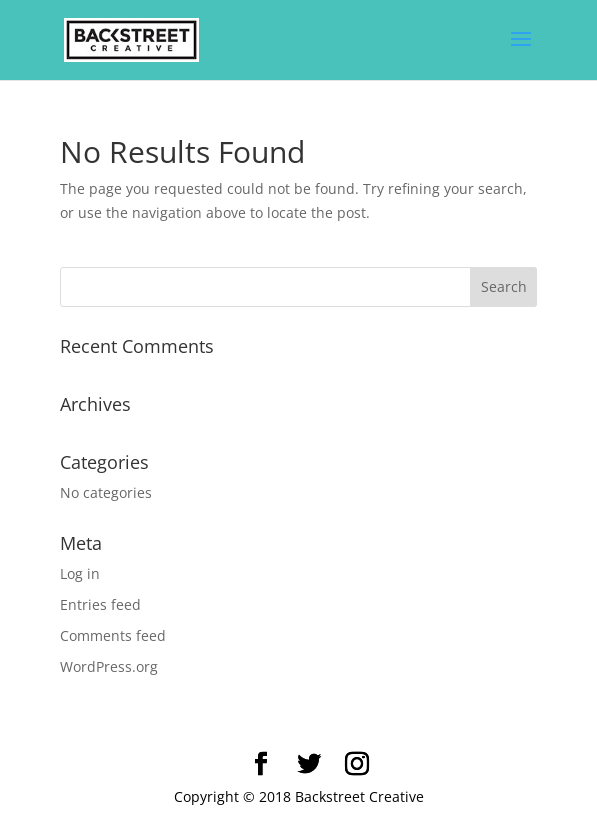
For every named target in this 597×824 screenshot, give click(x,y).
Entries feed (100, 604)
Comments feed (113, 635)
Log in (80, 573)
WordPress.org (109, 666)
